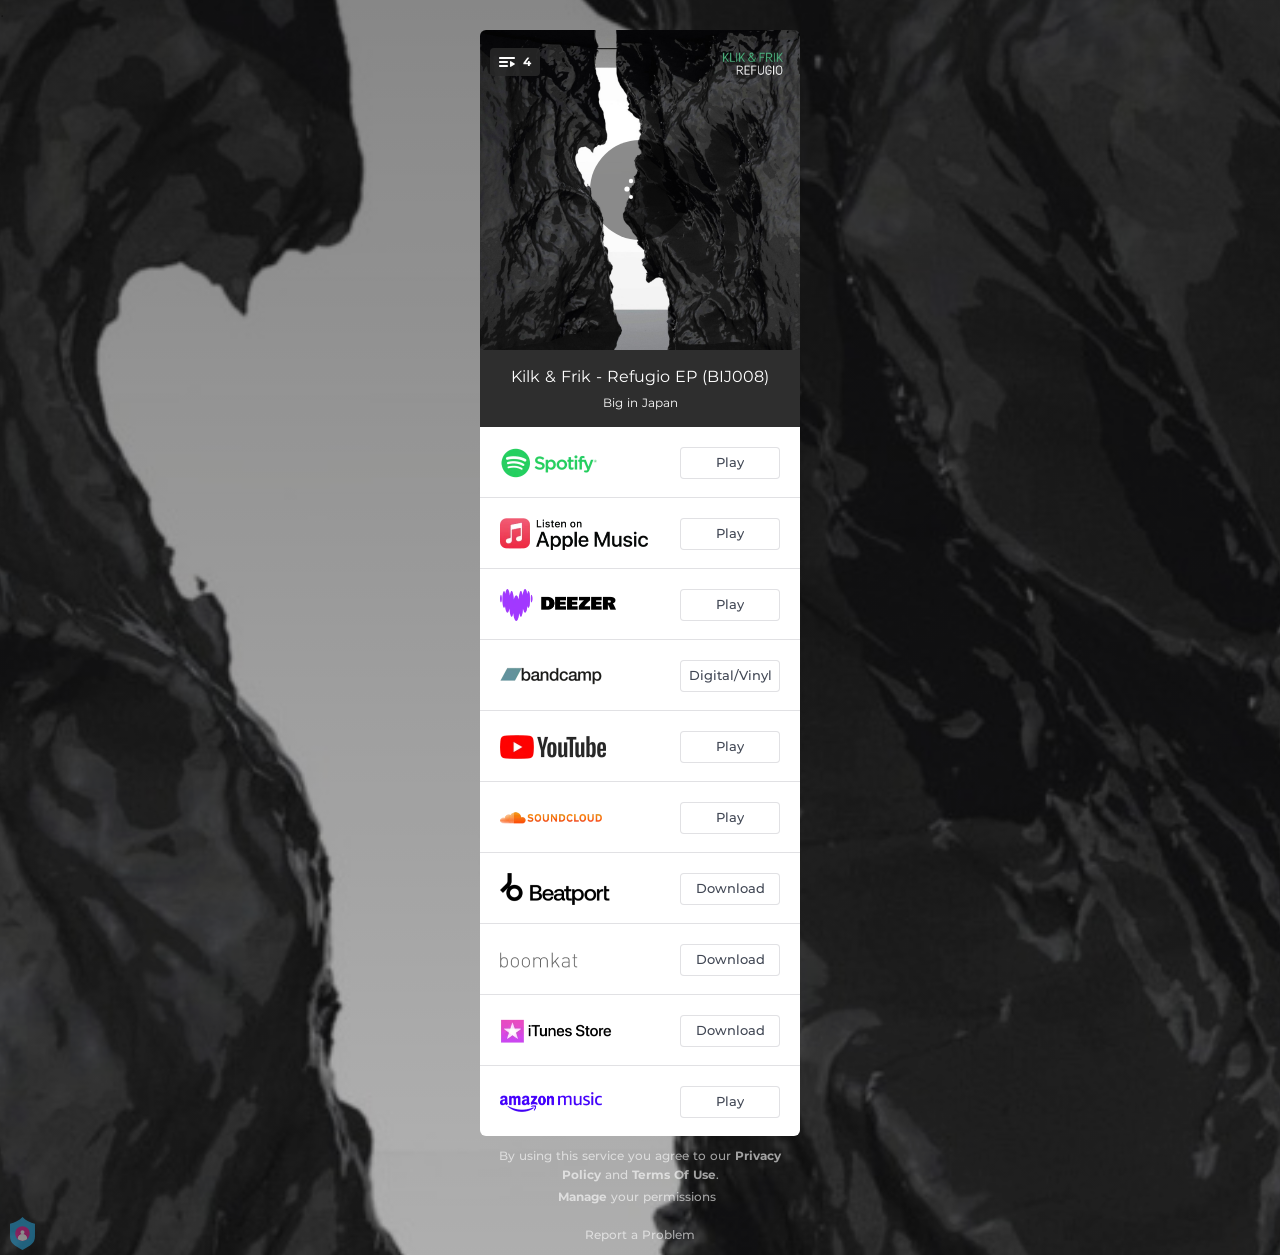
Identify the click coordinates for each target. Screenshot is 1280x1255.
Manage (582, 1196)
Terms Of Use (674, 1174)
